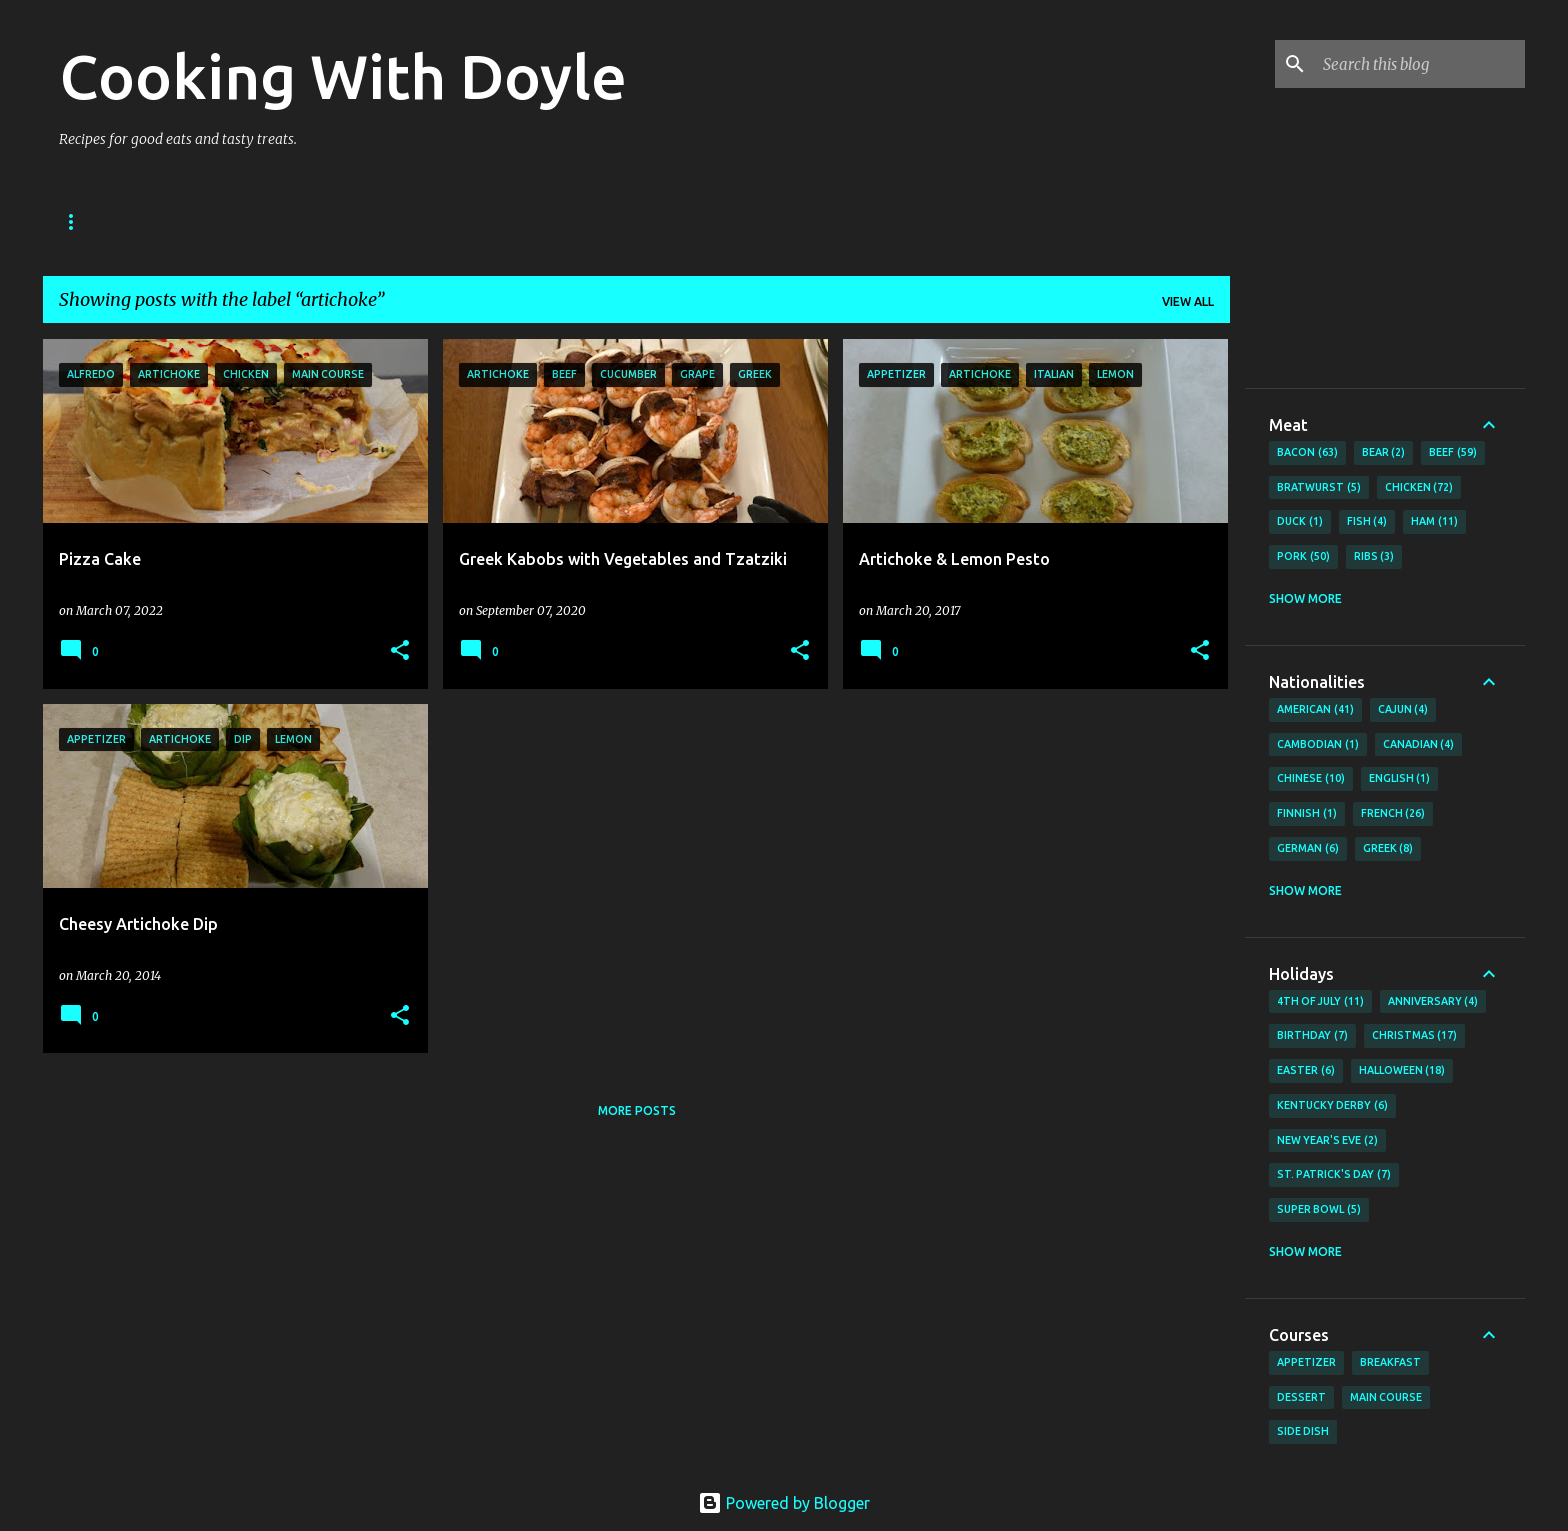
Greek (1388, 849)
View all (1188, 301)
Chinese (1311, 779)
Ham (1434, 522)
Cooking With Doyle (343, 76)
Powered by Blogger (784, 1503)
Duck (1300, 522)
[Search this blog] (1420, 64)
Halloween (1402, 1071)
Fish (1367, 522)
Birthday (1312, 1036)
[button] (400, 651)
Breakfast (1390, 1362)
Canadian (1419, 745)
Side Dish (1303, 1431)
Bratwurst (1319, 488)
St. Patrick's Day (1334, 1175)
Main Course (1386, 1397)
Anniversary (1433, 1002)
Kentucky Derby (1332, 1106)
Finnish (1307, 814)
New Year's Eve (1327, 1141)
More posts (637, 1110)
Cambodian (1318, 745)
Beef (1453, 453)
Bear (1384, 453)
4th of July (1320, 1002)
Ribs (1374, 557)
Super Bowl (1319, 1210)
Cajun (1403, 710)
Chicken (1419, 488)
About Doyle (185, 221)
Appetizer (1306, 1362)
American (1315, 710)
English (1400, 779)
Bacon (1307, 453)
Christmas (1415, 1036)
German (1308, 849)
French (1393, 814)
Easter (1306, 1071)
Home (78, 221)
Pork (1303, 557)
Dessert (1301, 1397)
